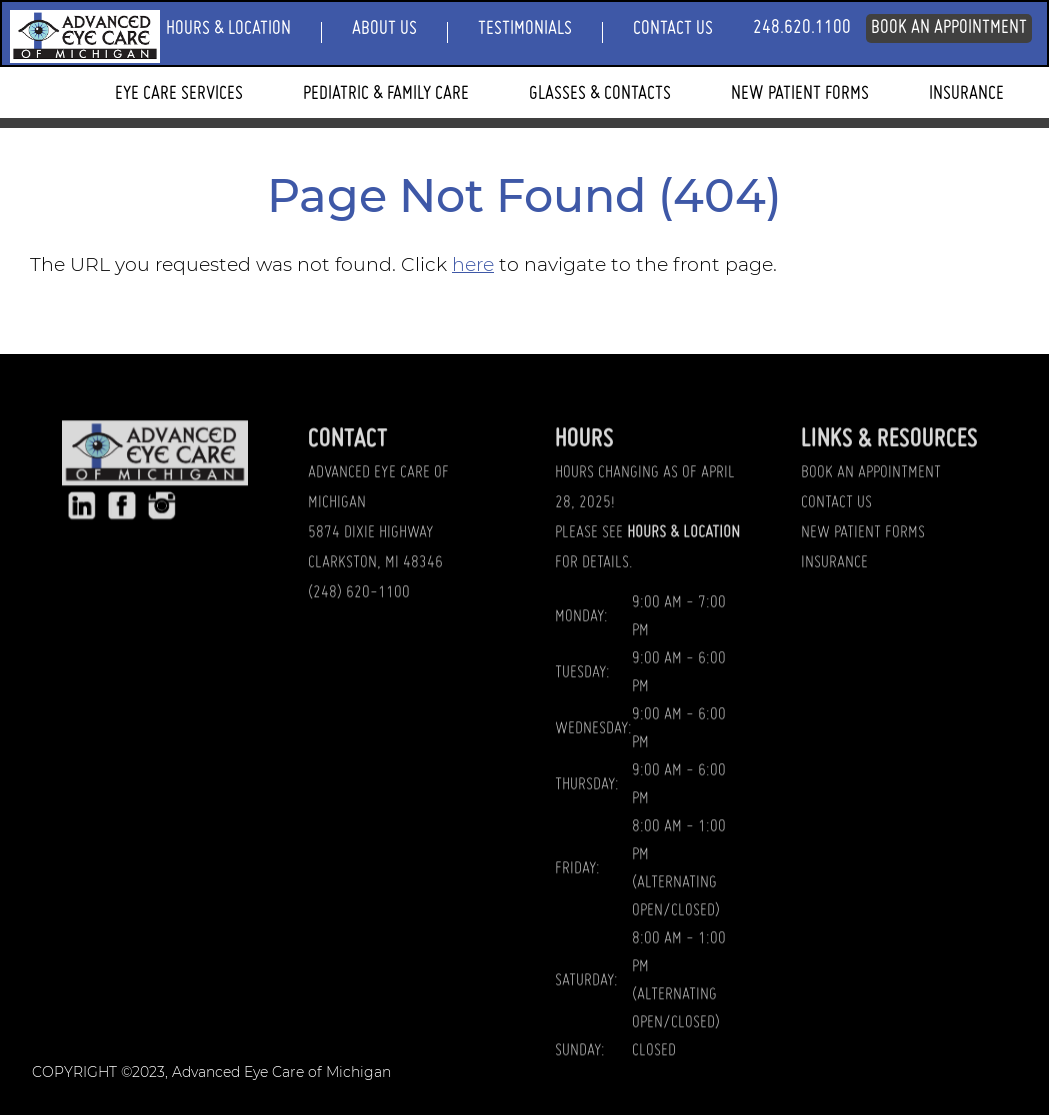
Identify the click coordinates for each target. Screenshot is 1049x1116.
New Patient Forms (800, 94)
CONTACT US (836, 539)
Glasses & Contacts (600, 94)
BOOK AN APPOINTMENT (871, 509)
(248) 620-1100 (359, 628)
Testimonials (525, 29)
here (473, 264)
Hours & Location (228, 29)
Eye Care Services (179, 94)
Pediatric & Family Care (386, 94)
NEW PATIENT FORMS (863, 569)
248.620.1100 (802, 28)
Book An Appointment (949, 28)
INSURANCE (834, 598)
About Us (384, 29)
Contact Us (673, 29)
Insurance (966, 94)
